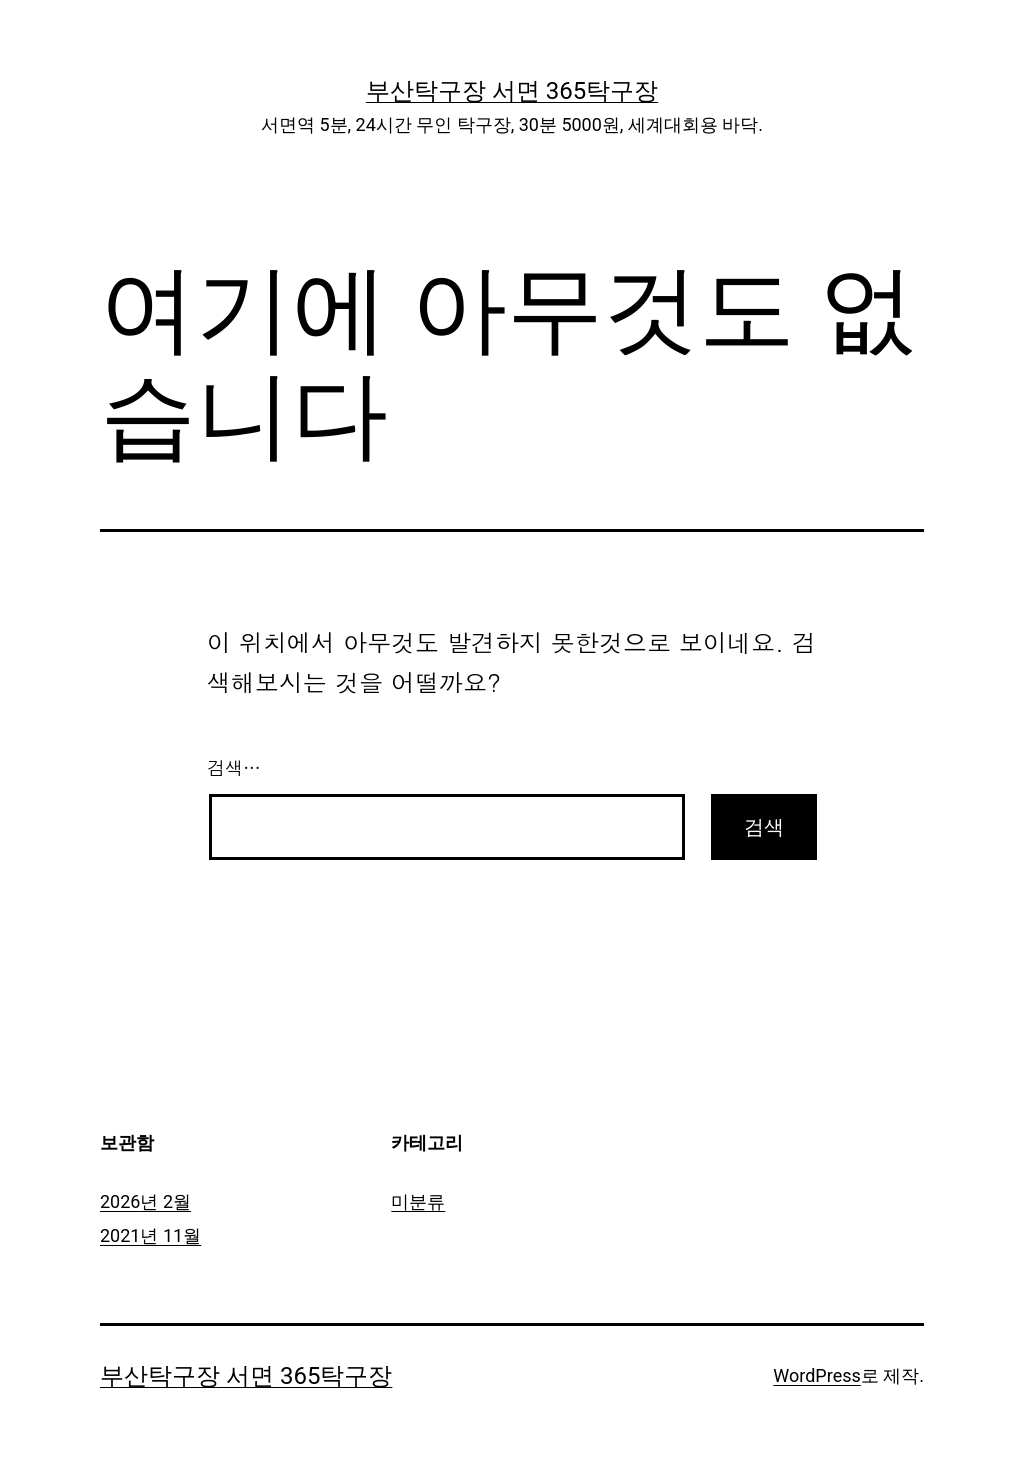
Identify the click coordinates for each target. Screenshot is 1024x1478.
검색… (234, 767)
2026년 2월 (145, 1201)
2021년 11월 (150, 1235)
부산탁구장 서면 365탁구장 (512, 91)
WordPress (816, 1375)
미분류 (418, 1201)
